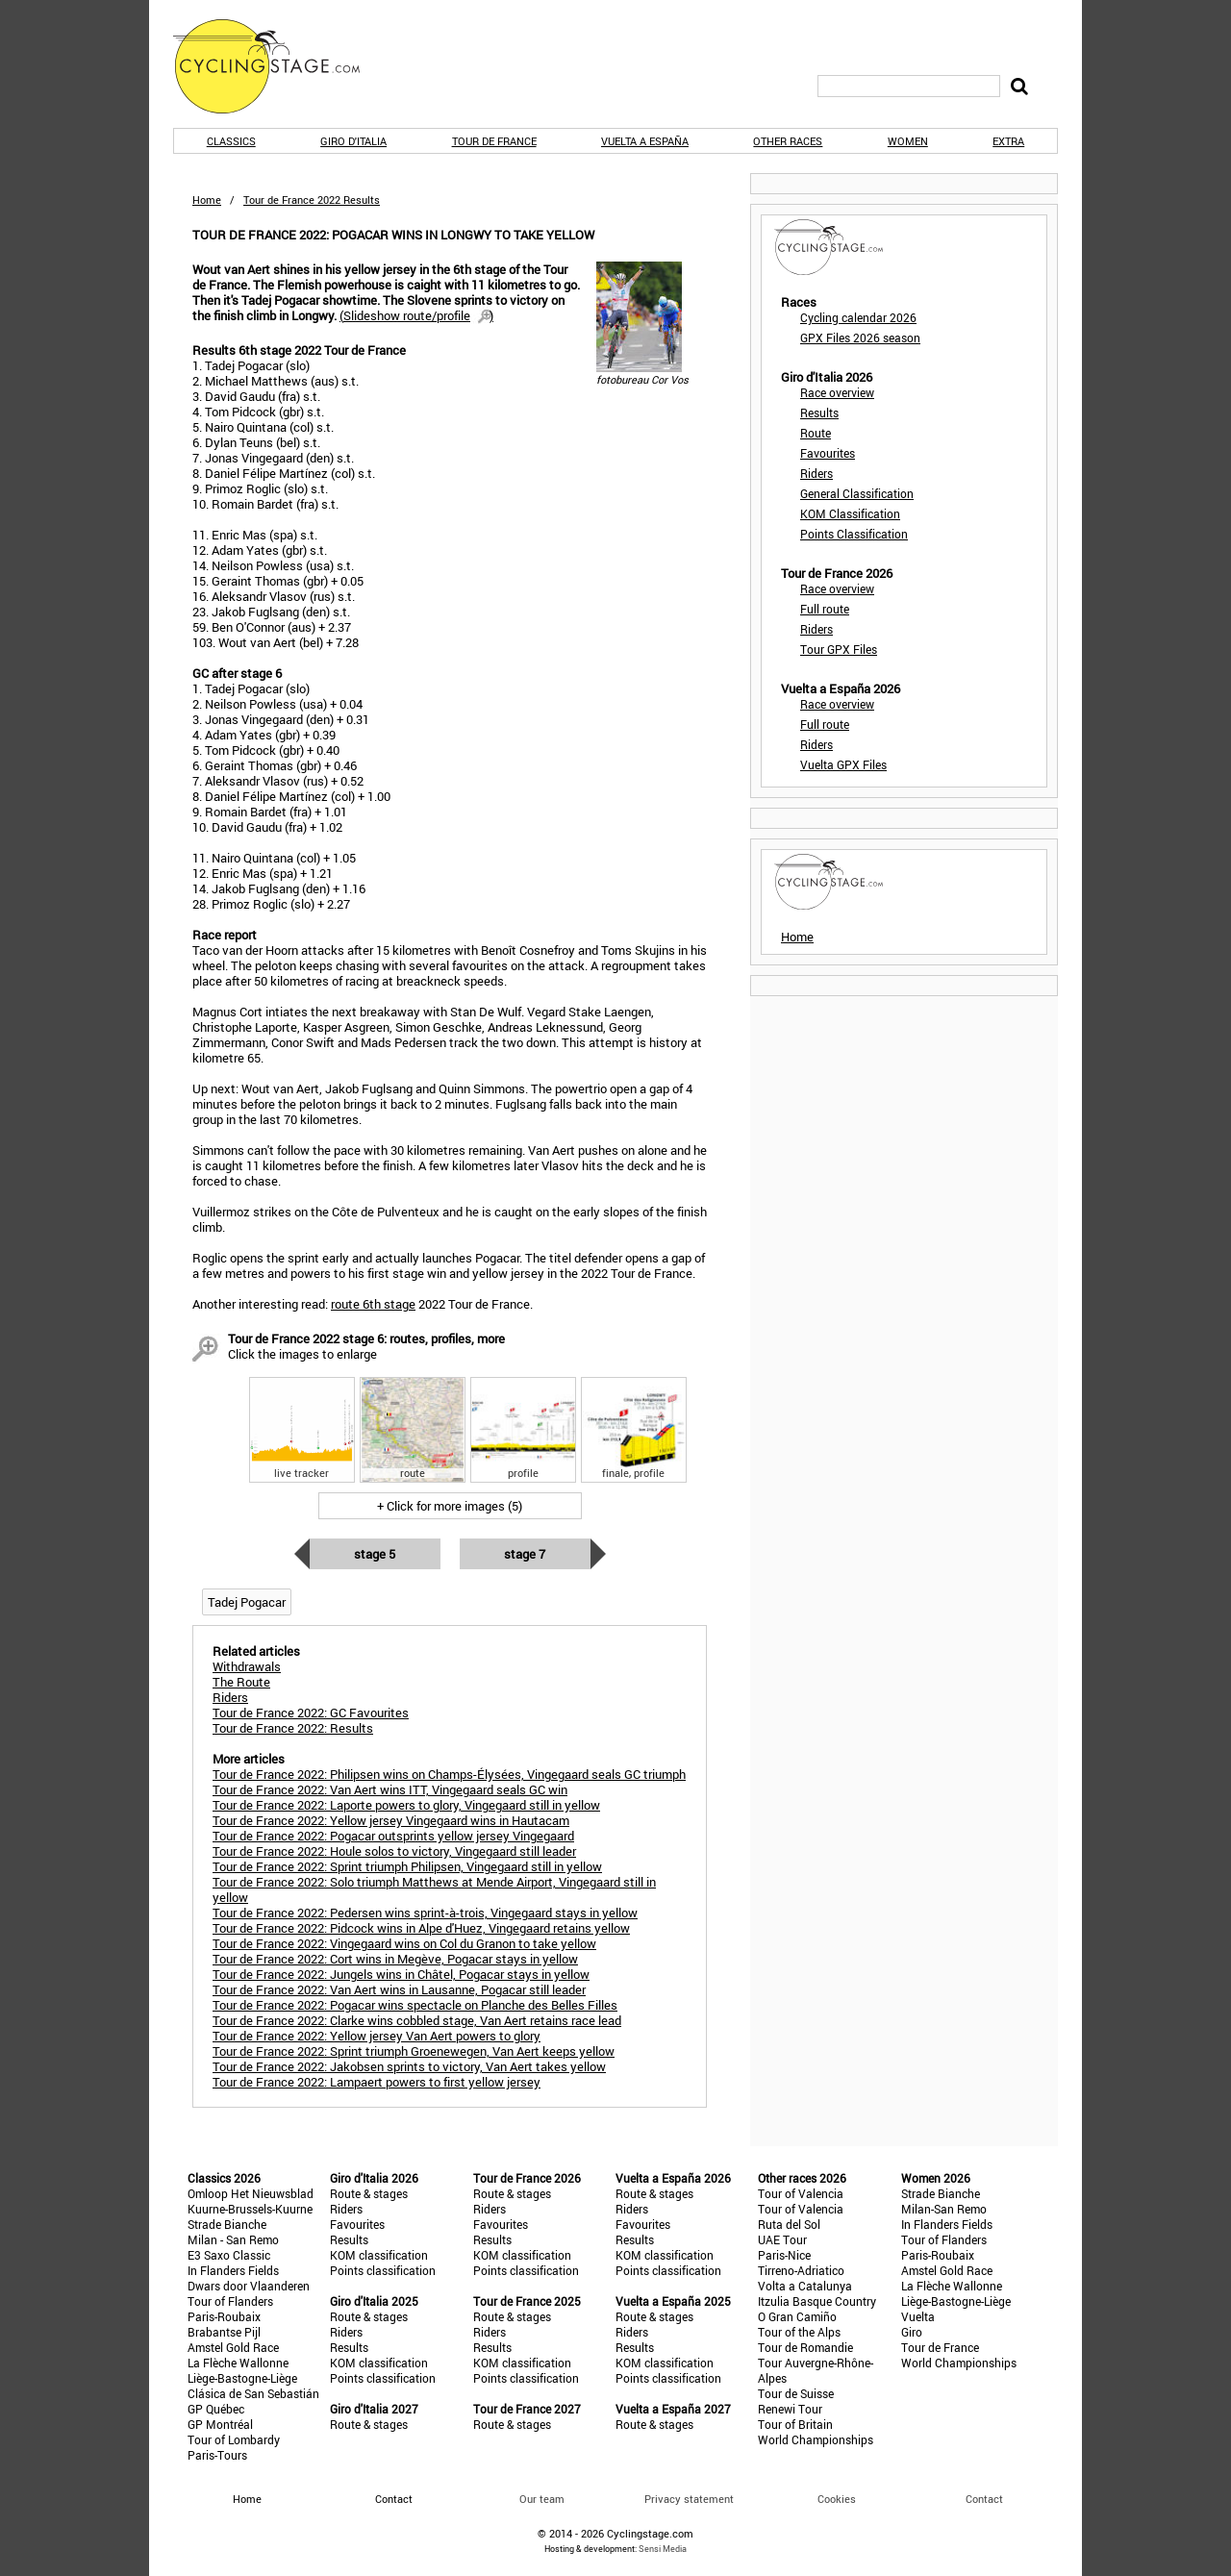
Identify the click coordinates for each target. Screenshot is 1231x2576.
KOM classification (379, 2255)
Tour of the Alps (799, 2331)
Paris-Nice (784, 2255)
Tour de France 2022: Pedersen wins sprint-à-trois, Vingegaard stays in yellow (425, 1912)
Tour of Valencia (800, 2193)
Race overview (837, 392)
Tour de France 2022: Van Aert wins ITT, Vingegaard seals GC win (390, 1789)
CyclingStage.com (279, 66)
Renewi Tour (790, 2408)
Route (815, 432)
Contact (984, 2498)
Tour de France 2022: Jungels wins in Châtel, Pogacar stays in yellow (401, 1974)
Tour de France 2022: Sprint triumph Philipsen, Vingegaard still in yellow (407, 1866)
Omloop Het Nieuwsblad (251, 2193)
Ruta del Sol (789, 2224)
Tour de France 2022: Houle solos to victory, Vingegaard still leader (394, 1851)
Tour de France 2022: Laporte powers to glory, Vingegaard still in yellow (406, 1804)
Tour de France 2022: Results (293, 1728)
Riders (816, 473)
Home (206, 199)
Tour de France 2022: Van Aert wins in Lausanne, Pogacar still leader (399, 1989)
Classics (231, 141)
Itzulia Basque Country (817, 2301)
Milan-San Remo (944, 2208)
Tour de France (494, 141)
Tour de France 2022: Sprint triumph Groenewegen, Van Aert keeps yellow (414, 2051)
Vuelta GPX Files (843, 764)
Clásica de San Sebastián (253, 2393)
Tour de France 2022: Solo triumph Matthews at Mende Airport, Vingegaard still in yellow (434, 1889)
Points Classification (854, 533)
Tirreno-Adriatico (801, 2270)
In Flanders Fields (233, 2270)
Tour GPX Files (838, 649)
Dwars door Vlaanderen (249, 2285)
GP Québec (216, 2408)
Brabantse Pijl (224, 2331)
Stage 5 (374, 1554)
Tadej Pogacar (247, 1602)
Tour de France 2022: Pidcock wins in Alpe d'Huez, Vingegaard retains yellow (421, 1928)
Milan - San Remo (233, 2239)
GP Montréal (220, 2424)
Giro (911, 2331)
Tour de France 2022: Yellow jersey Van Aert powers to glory (376, 2035)
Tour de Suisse (796, 2393)
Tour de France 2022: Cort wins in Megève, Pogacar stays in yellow (395, 1958)
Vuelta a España (645, 141)
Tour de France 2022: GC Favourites (311, 1712)
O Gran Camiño (797, 2316)
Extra (1008, 141)
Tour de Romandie (805, 2347)
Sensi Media (663, 2548)
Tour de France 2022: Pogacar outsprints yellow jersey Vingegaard (393, 1835)
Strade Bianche (227, 2224)
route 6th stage (373, 1304)
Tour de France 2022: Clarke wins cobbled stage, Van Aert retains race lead (417, 2020)
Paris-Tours (217, 2455)
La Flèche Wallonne (238, 2362)
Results (819, 412)
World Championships (815, 2439)
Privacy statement (689, 2498)
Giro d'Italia (353, 141)
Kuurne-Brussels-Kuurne (250, 2208)
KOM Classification (850, 513)
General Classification (857, 493)
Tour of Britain (795, 2424)
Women (908, 141)
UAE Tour (782, 2239)
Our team (542, 2498)
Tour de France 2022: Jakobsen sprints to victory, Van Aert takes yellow (409, 2066)
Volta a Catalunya (805, 2285)
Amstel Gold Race (233, 2347)
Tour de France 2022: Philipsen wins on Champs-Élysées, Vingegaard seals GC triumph (449, 1774)
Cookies (836, 2498)
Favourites (827, 453)
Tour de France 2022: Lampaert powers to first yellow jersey (376, 2081)
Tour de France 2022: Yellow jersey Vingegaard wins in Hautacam (391, 1820)
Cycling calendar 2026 (858, 317)
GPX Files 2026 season (860, 337)
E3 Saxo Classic (229, 2255)
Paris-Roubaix (224, 2316)
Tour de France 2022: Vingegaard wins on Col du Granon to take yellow (404, 1943)
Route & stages (369, 2193)
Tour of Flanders (230, 2301)
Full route (824, 608)
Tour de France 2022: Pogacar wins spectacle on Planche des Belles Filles (415, 2004)
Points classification (383, 2270)
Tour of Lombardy (234, 2439)
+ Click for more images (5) (449, 1505)
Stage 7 (524, 1554)
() (416, 315)
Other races (787, 141)
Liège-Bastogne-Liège (242, 2378)
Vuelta (918, 2316)
